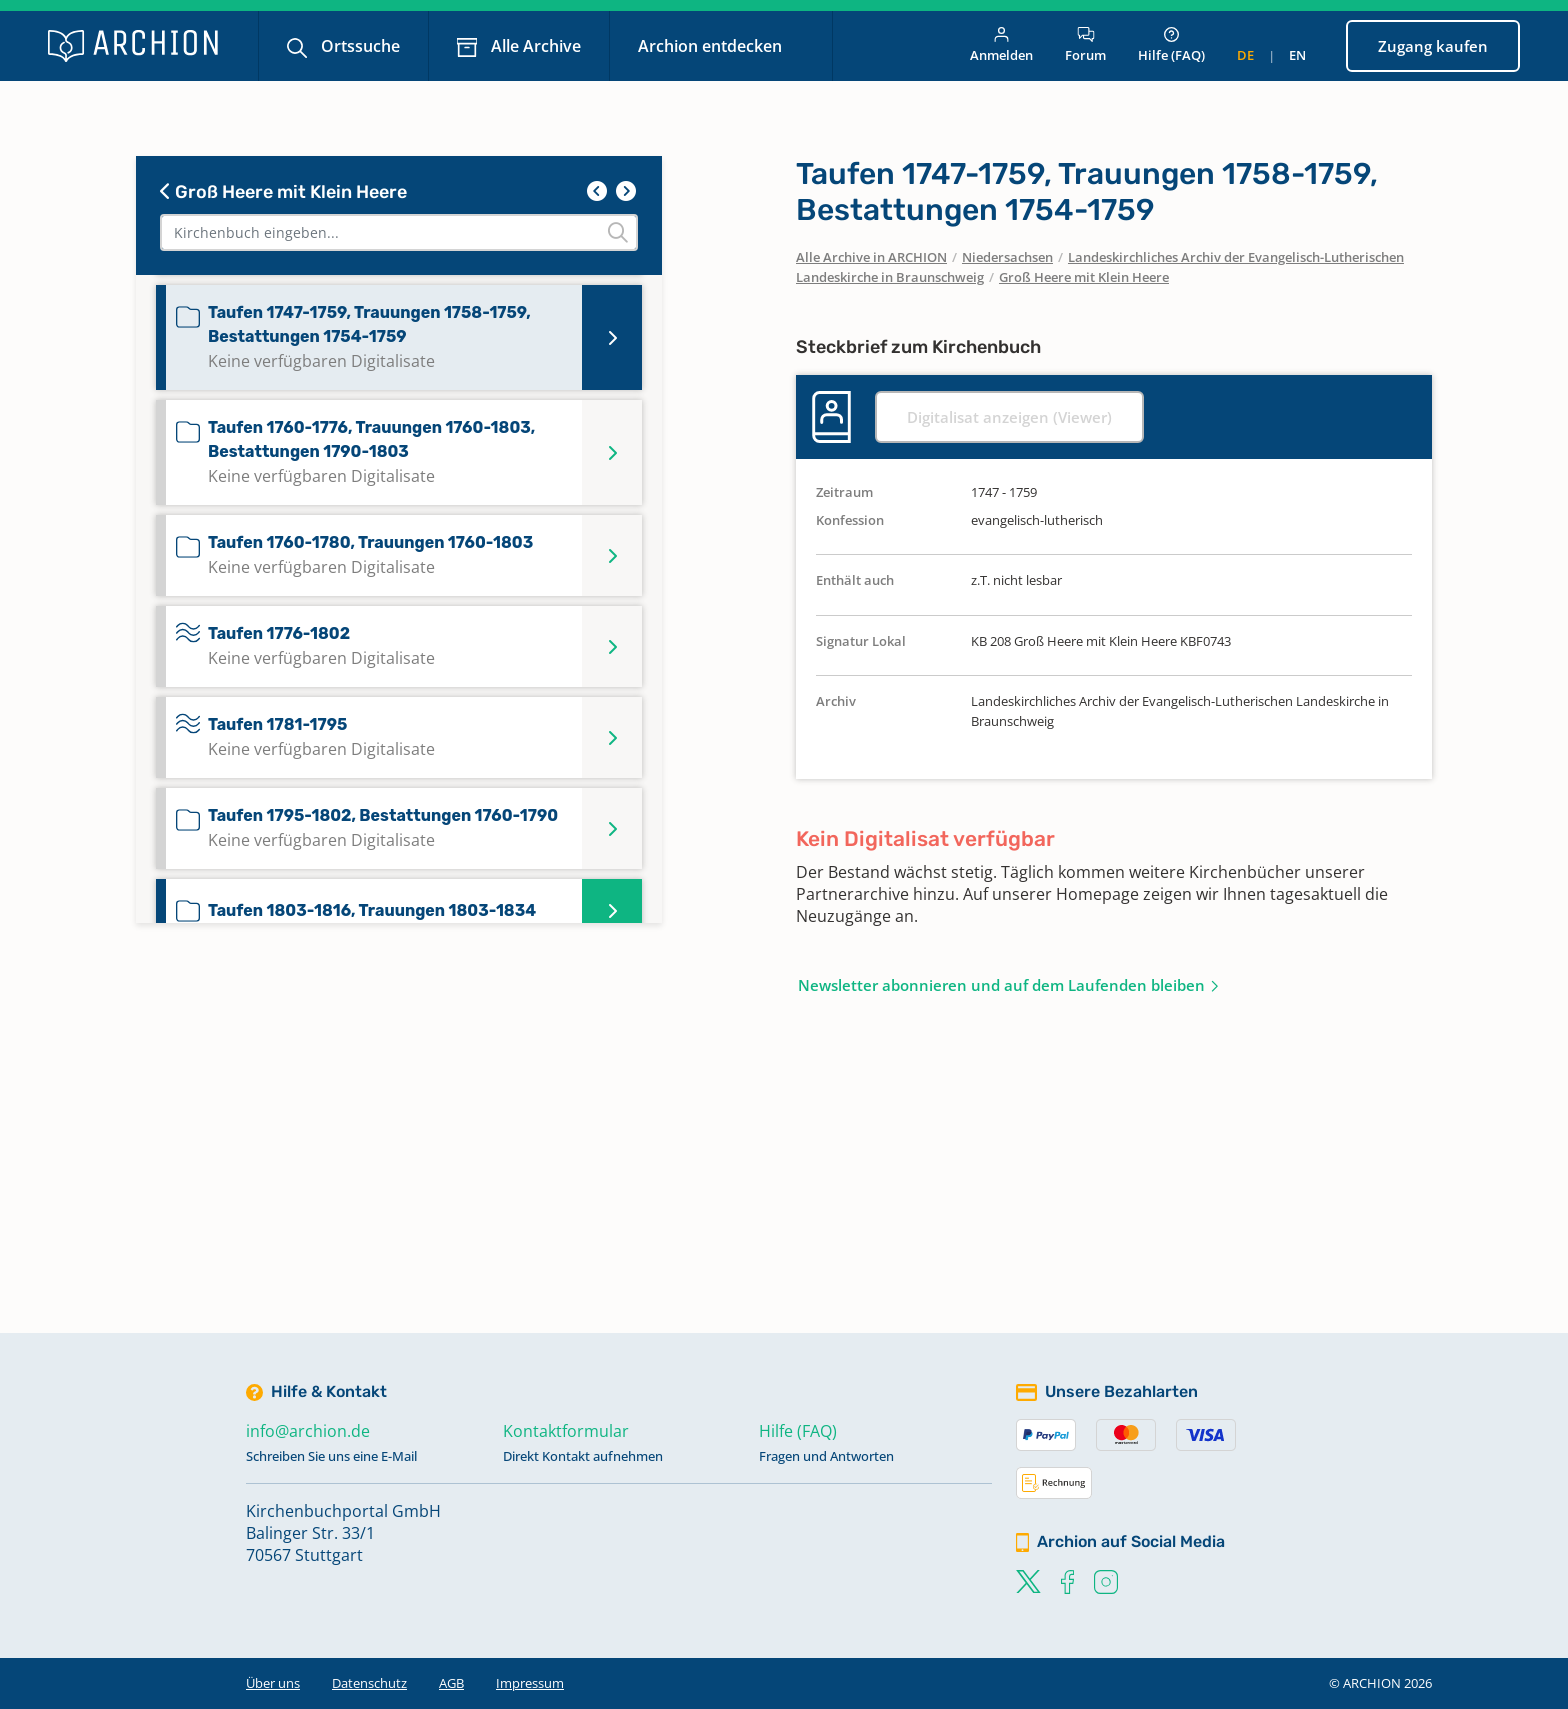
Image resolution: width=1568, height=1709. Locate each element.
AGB (451, 1683)
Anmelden (1001, 45)
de (1245, 55)
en (1297, 55)
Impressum (530, 1683)
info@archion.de (308, 1431)
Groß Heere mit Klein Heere (283, 192)
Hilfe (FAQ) (1171, 45)
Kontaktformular (566, 1431)
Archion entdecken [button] (712, 46)
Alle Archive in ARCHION (871, 257)
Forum (1085, 45)
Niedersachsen (1007, 257)
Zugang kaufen (1433, 46)
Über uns (273, 1683)
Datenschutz (369, 1683)
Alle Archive (534, 46)
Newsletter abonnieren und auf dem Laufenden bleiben (1001, 985)
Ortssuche (358, 46)
